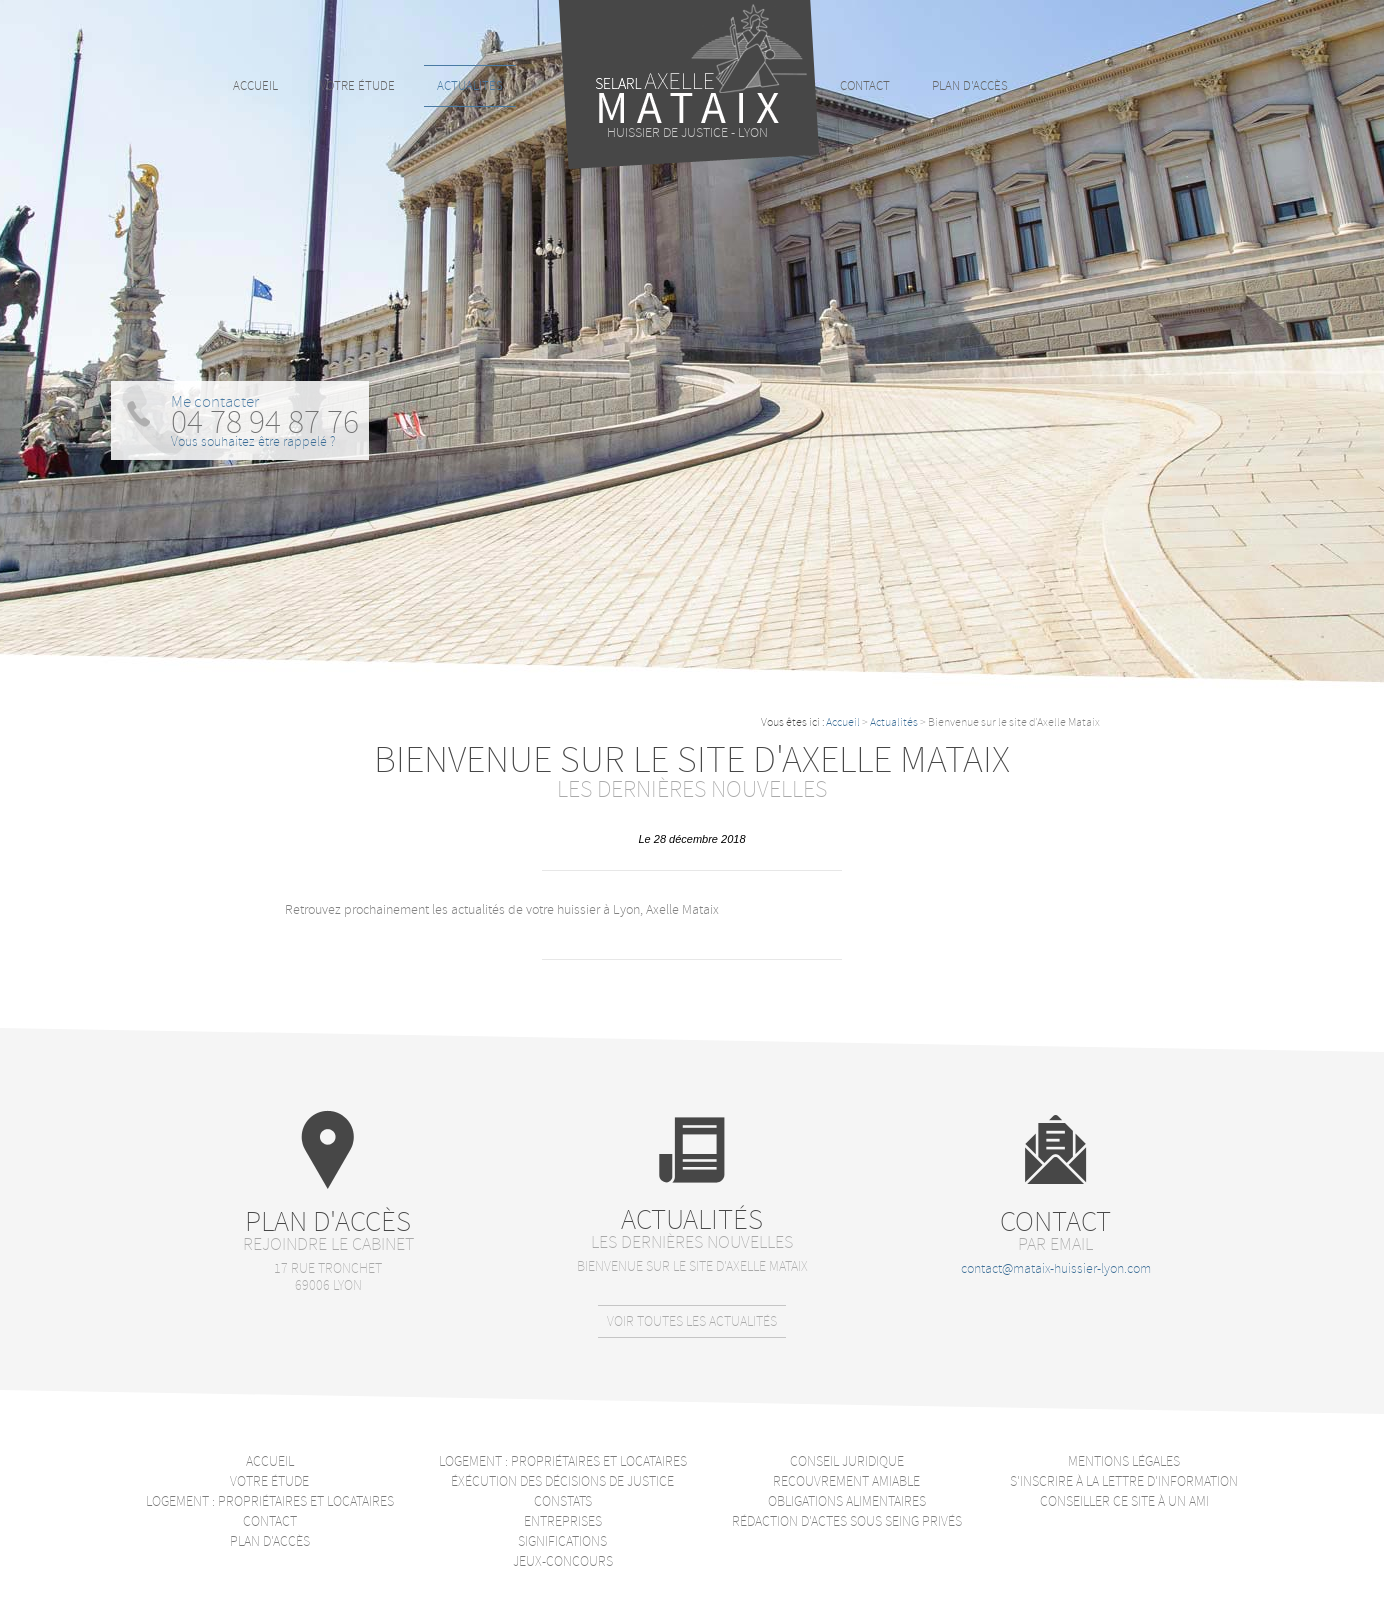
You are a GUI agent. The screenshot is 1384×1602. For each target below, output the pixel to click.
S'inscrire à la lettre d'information (1124, 1481)
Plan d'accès (970, 86)
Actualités (894, 722)
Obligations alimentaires (847, 1501)
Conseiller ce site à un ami (1124, 1501)
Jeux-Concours (563, 1561)
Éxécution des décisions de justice (562, 1481)
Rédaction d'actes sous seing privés (847, 1521)
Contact (865, 86)
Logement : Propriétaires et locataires (270, 1501)
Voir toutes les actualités (692, 1321)
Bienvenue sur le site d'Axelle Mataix (692, 1266)
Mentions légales (1124, 1461)
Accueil (843, 722)
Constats (563, 1501)
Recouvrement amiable (846, 1481)
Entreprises (563, 1521)
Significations (562, 1541)
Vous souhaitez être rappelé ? (253, 441)
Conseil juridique (847, 1461)
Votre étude (357, 86)
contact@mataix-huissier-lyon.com (1056, 1268)
